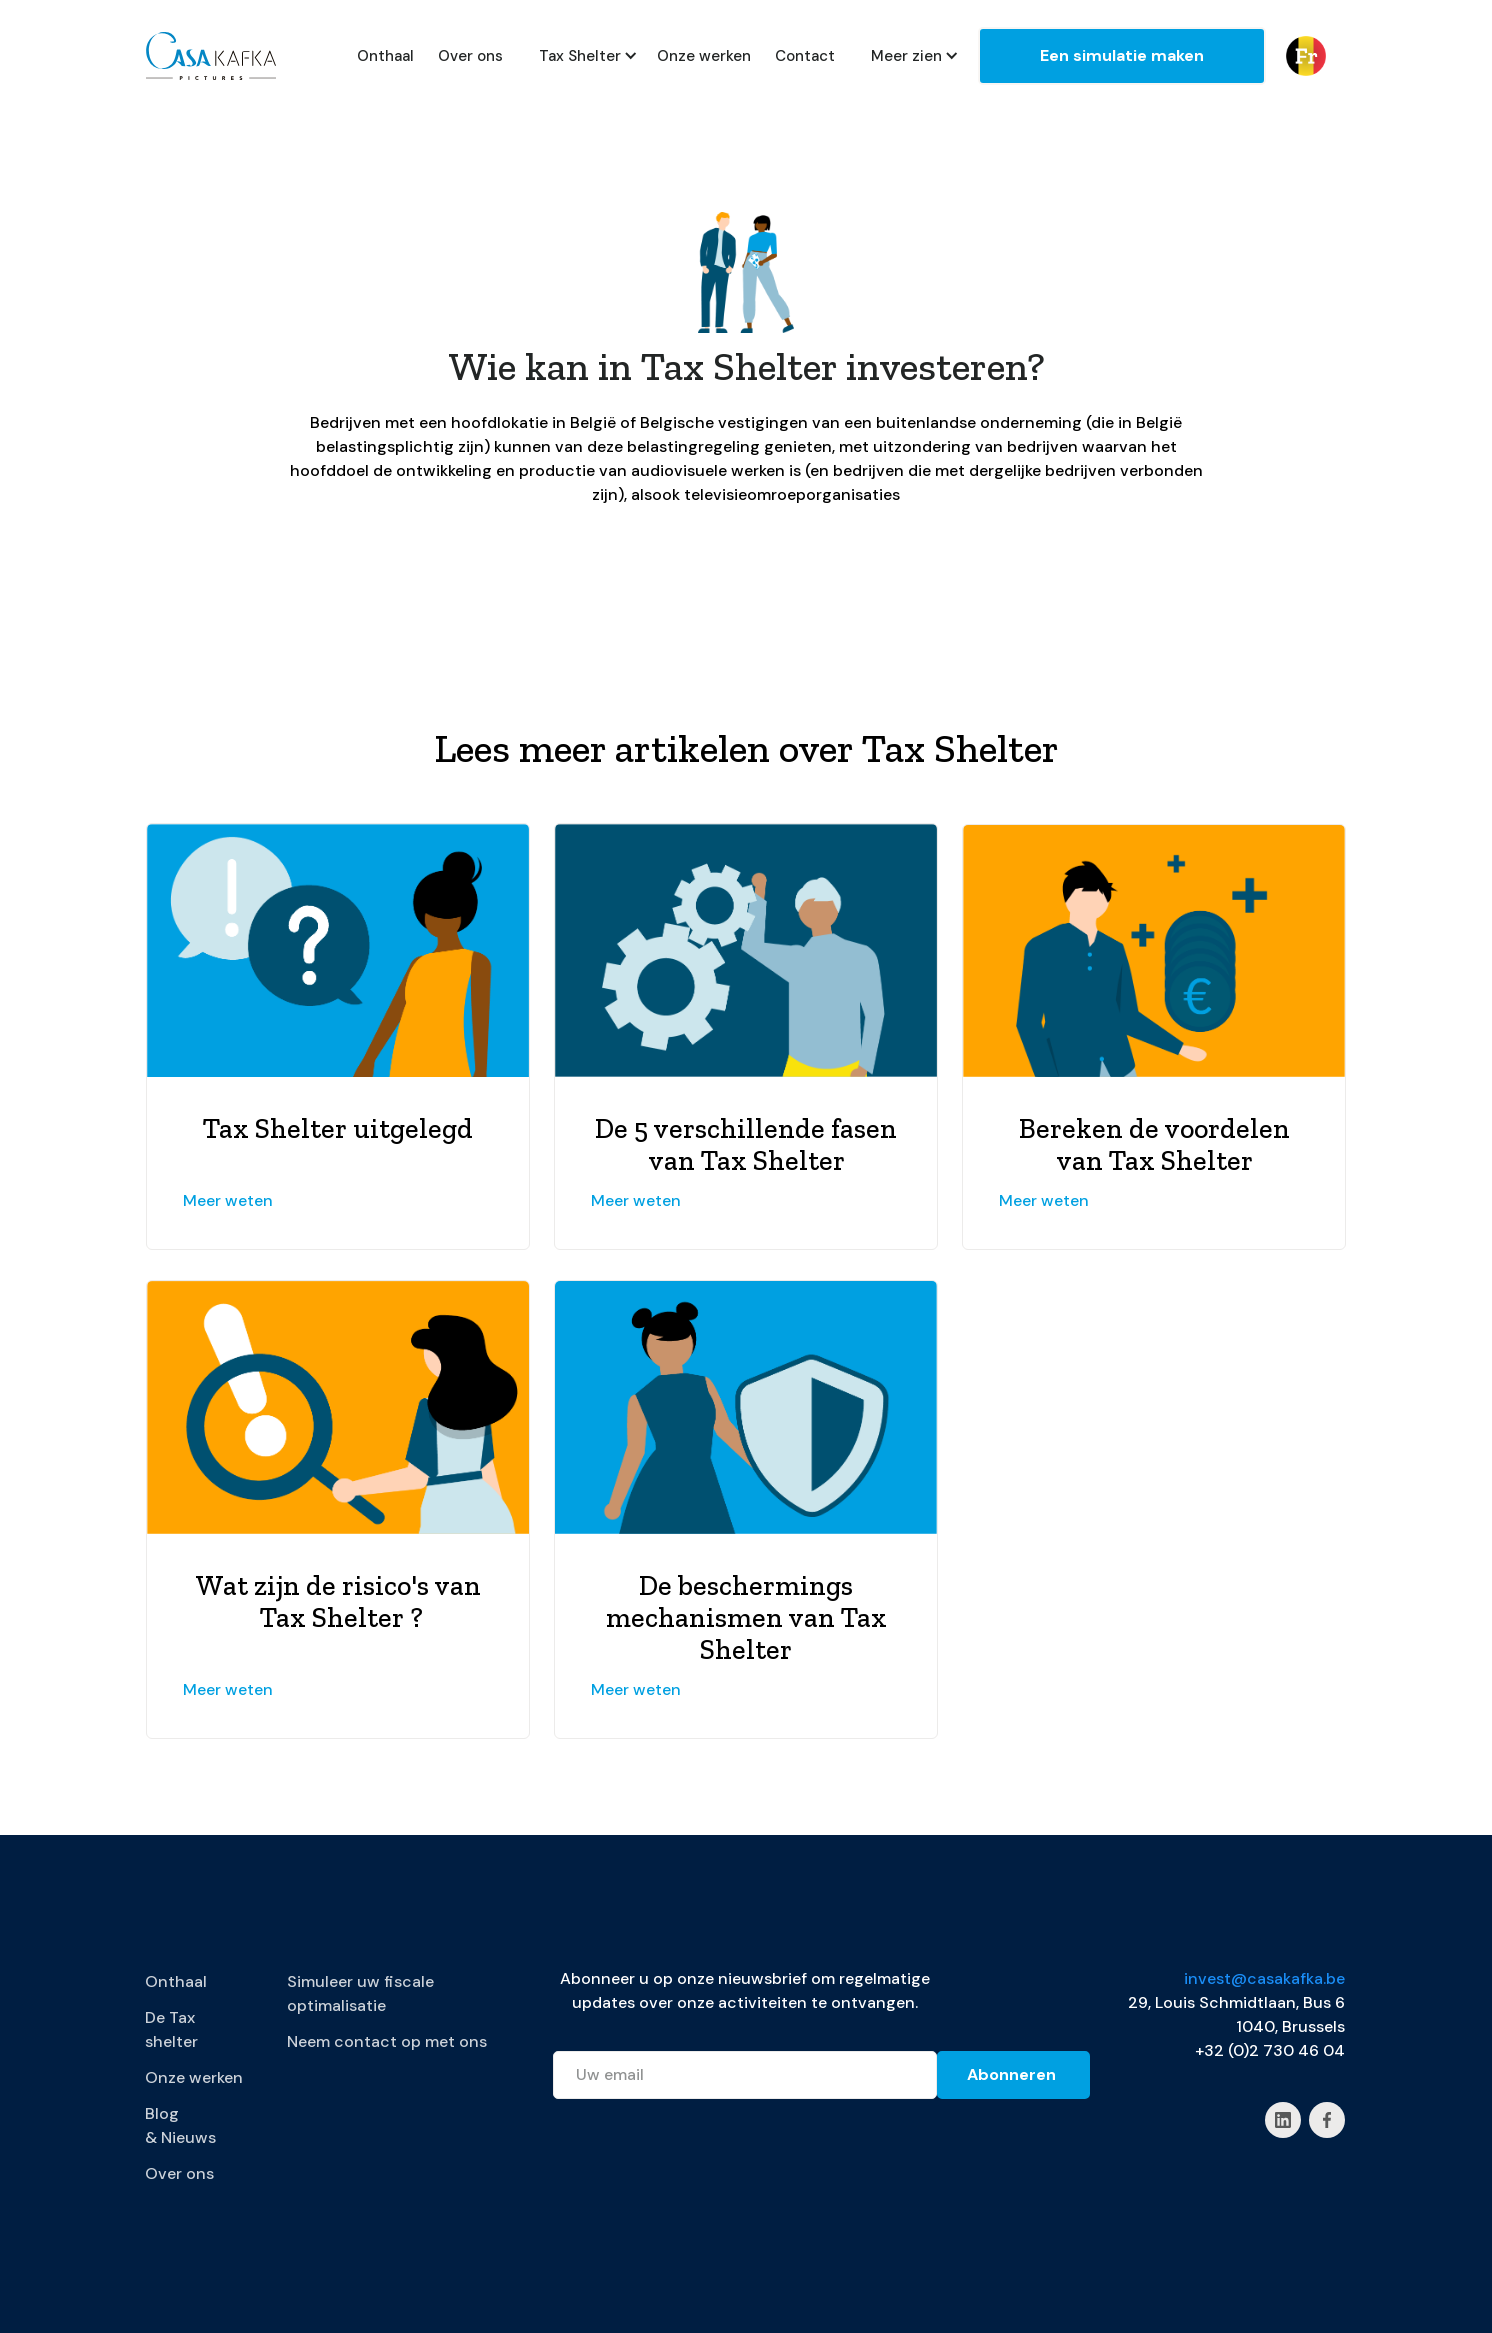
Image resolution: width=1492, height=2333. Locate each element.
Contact (805, 56)
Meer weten (228, 1200)
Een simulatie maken (1122, 55)
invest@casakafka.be (1264, 1978)
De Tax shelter (171, 2029)
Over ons (470, 56)
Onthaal (385, 56)
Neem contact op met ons (387, 2041)
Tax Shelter (580, 56)
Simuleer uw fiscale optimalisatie (360, 1993)
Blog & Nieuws (180, 2125)
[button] (580, 56)
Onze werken (704, 56)
